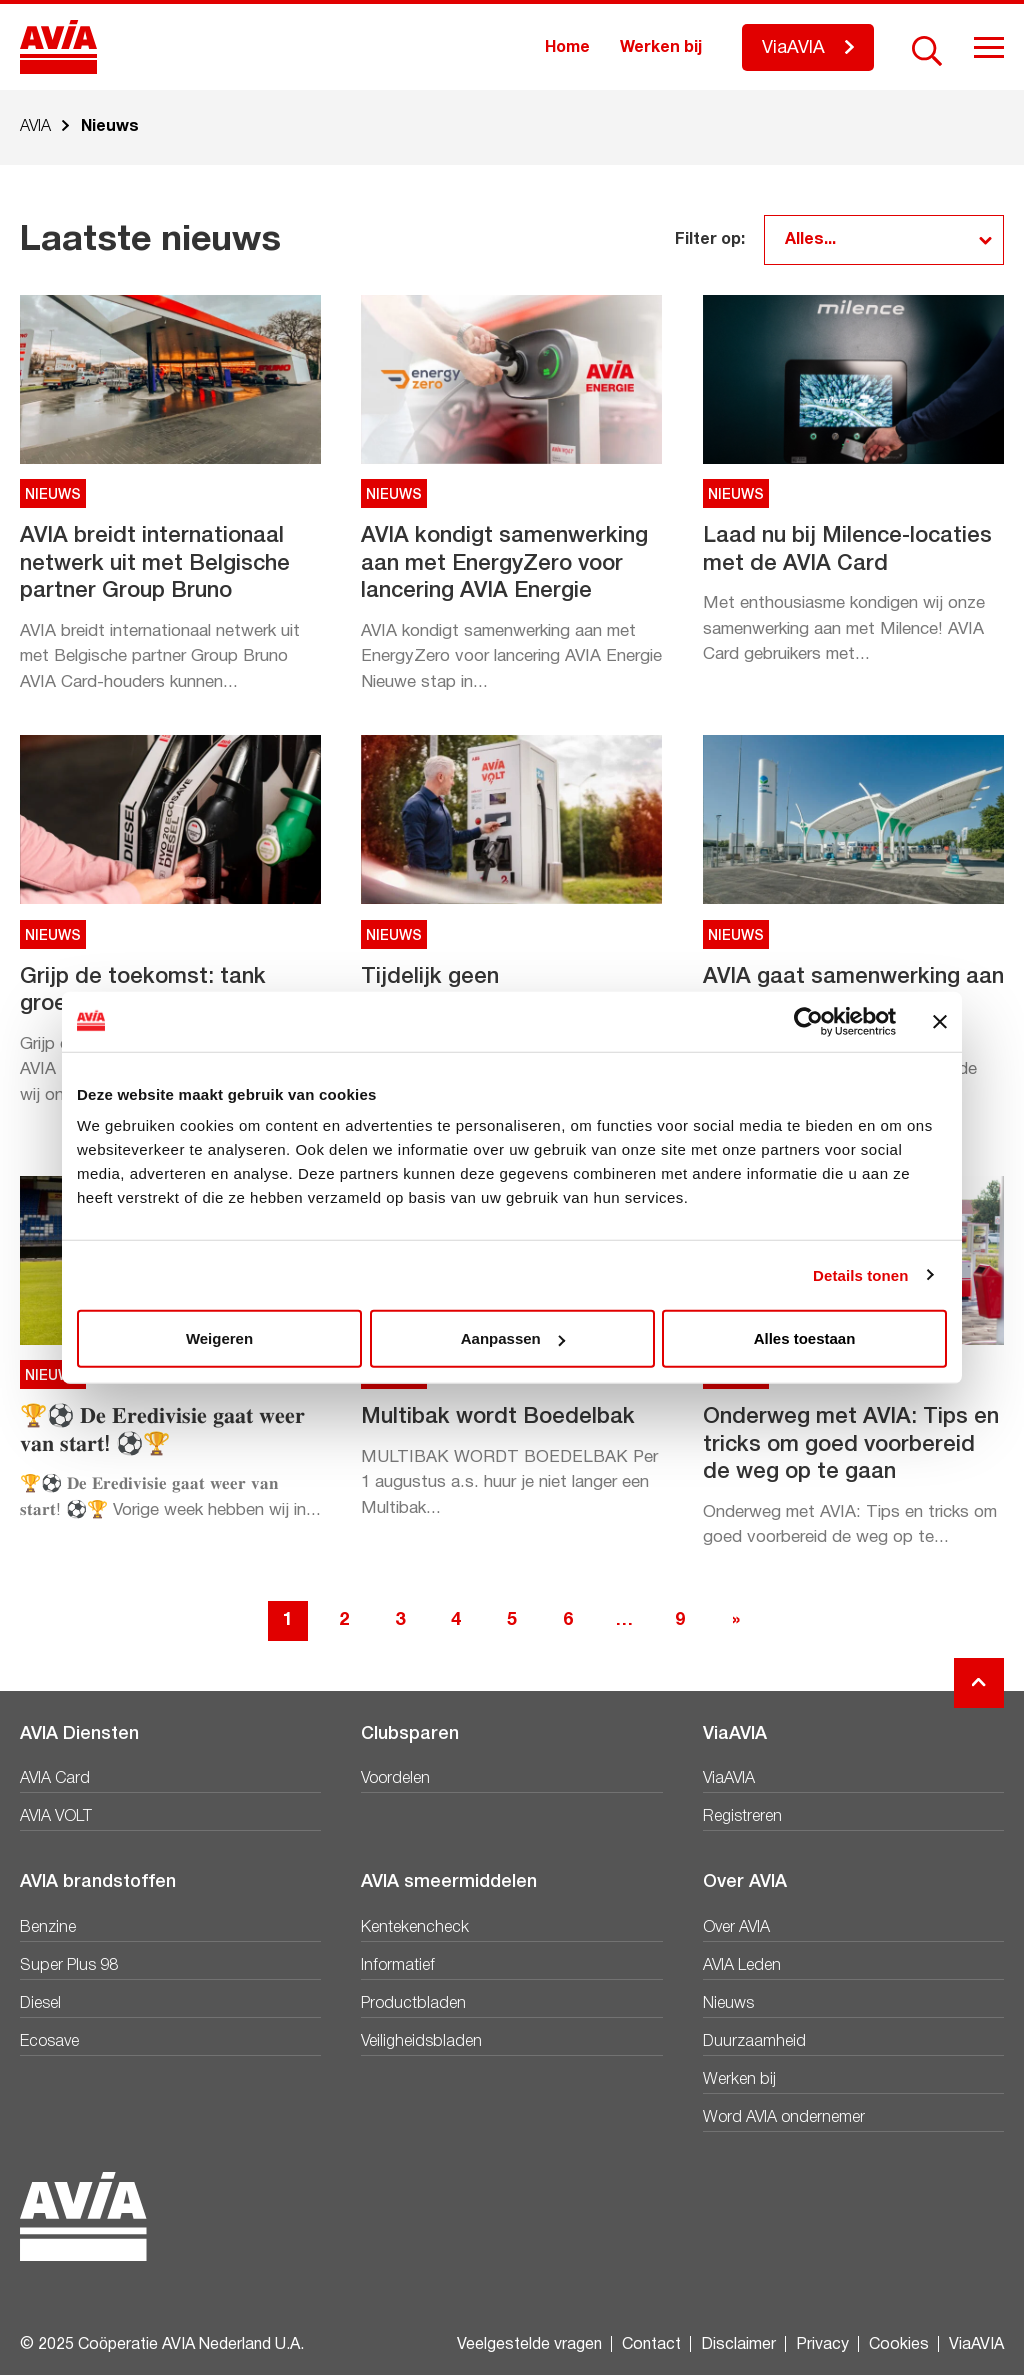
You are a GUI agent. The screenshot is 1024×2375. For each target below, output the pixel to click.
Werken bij (661, 48)
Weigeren (219, 1338)
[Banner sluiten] (940, 1021)
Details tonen (860, 1274)
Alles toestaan (805, 1338)
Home (567, 48)
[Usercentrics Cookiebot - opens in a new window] (808, 1021)
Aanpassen (513, 1338)
